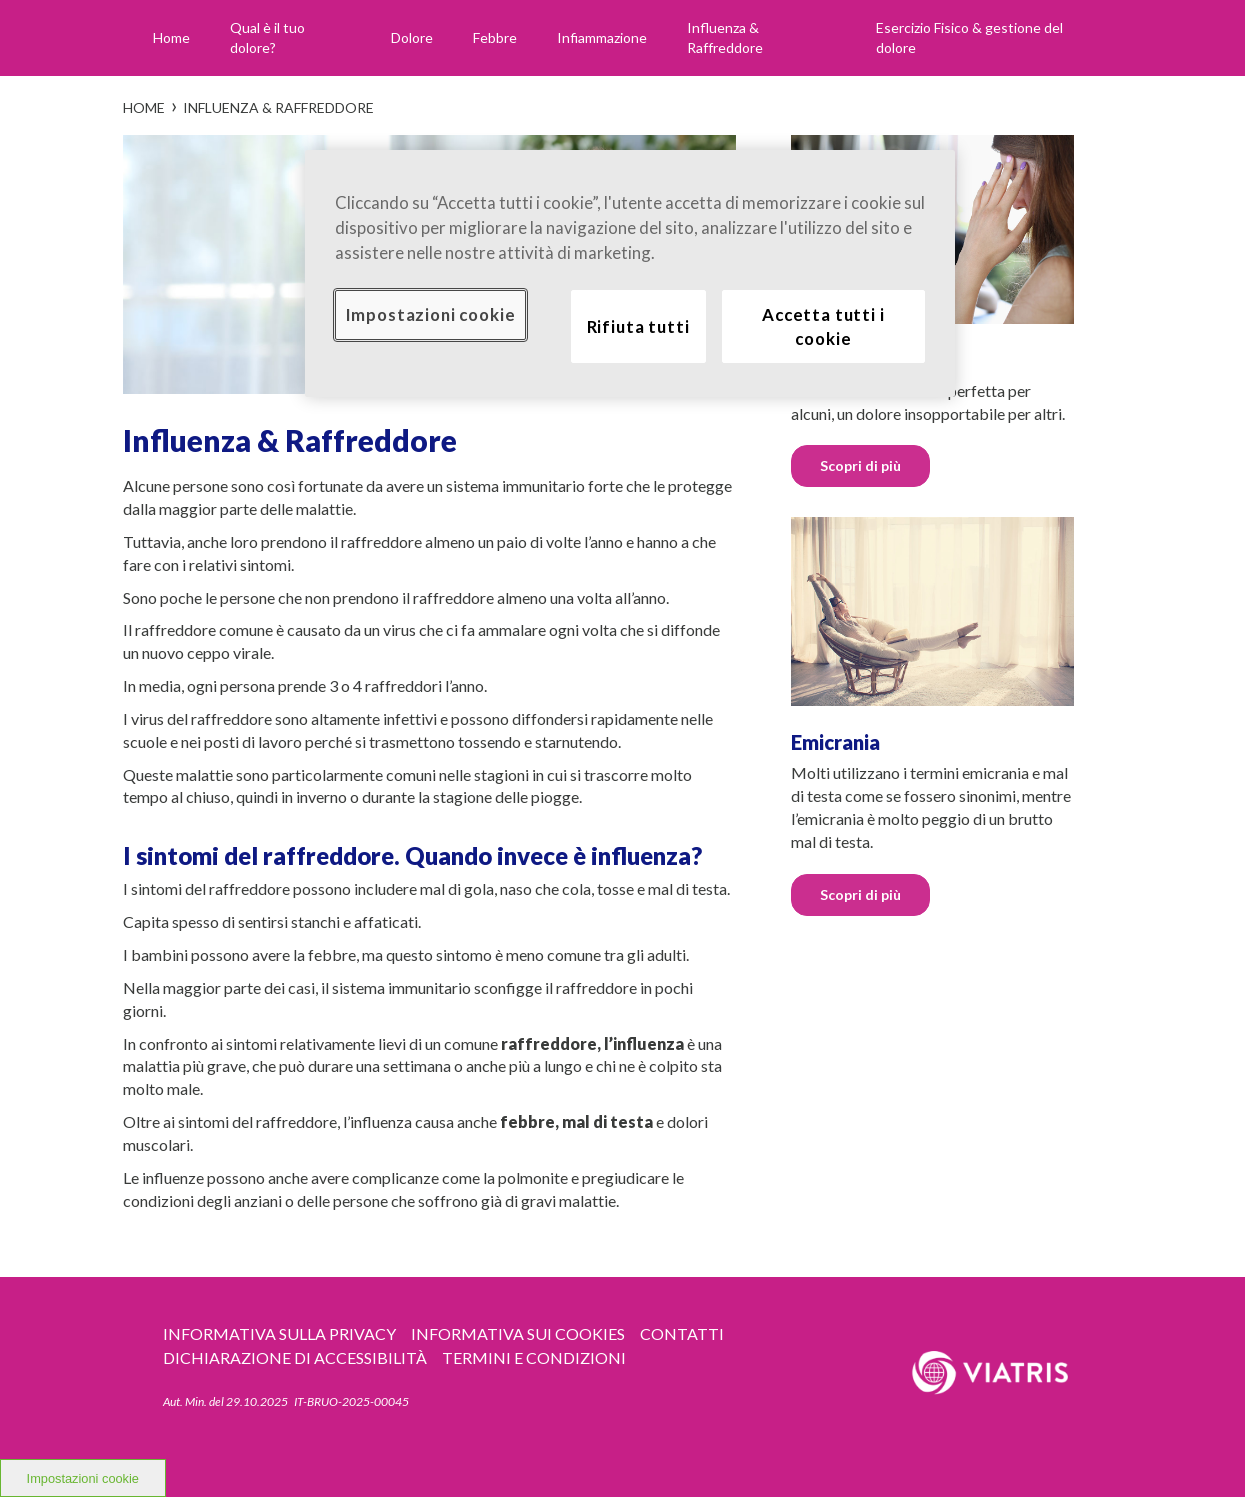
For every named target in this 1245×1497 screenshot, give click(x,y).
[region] (630, 274)
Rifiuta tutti (638, 326)
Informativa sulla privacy (279, 1333)
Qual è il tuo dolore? (267, 37)
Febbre (495, 37)
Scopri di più (860, 465)
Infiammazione (602, 37)
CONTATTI (682, 1333)
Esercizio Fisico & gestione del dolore (969, 37)
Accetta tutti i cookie (823, 326)
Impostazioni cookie (431, 314)
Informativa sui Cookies (518, 1333)
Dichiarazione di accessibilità (295, 1357)
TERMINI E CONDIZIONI (534, 1357)
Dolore (412, 37)
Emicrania (835, 742)
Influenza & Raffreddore (725, 37)
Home (171, 37)
